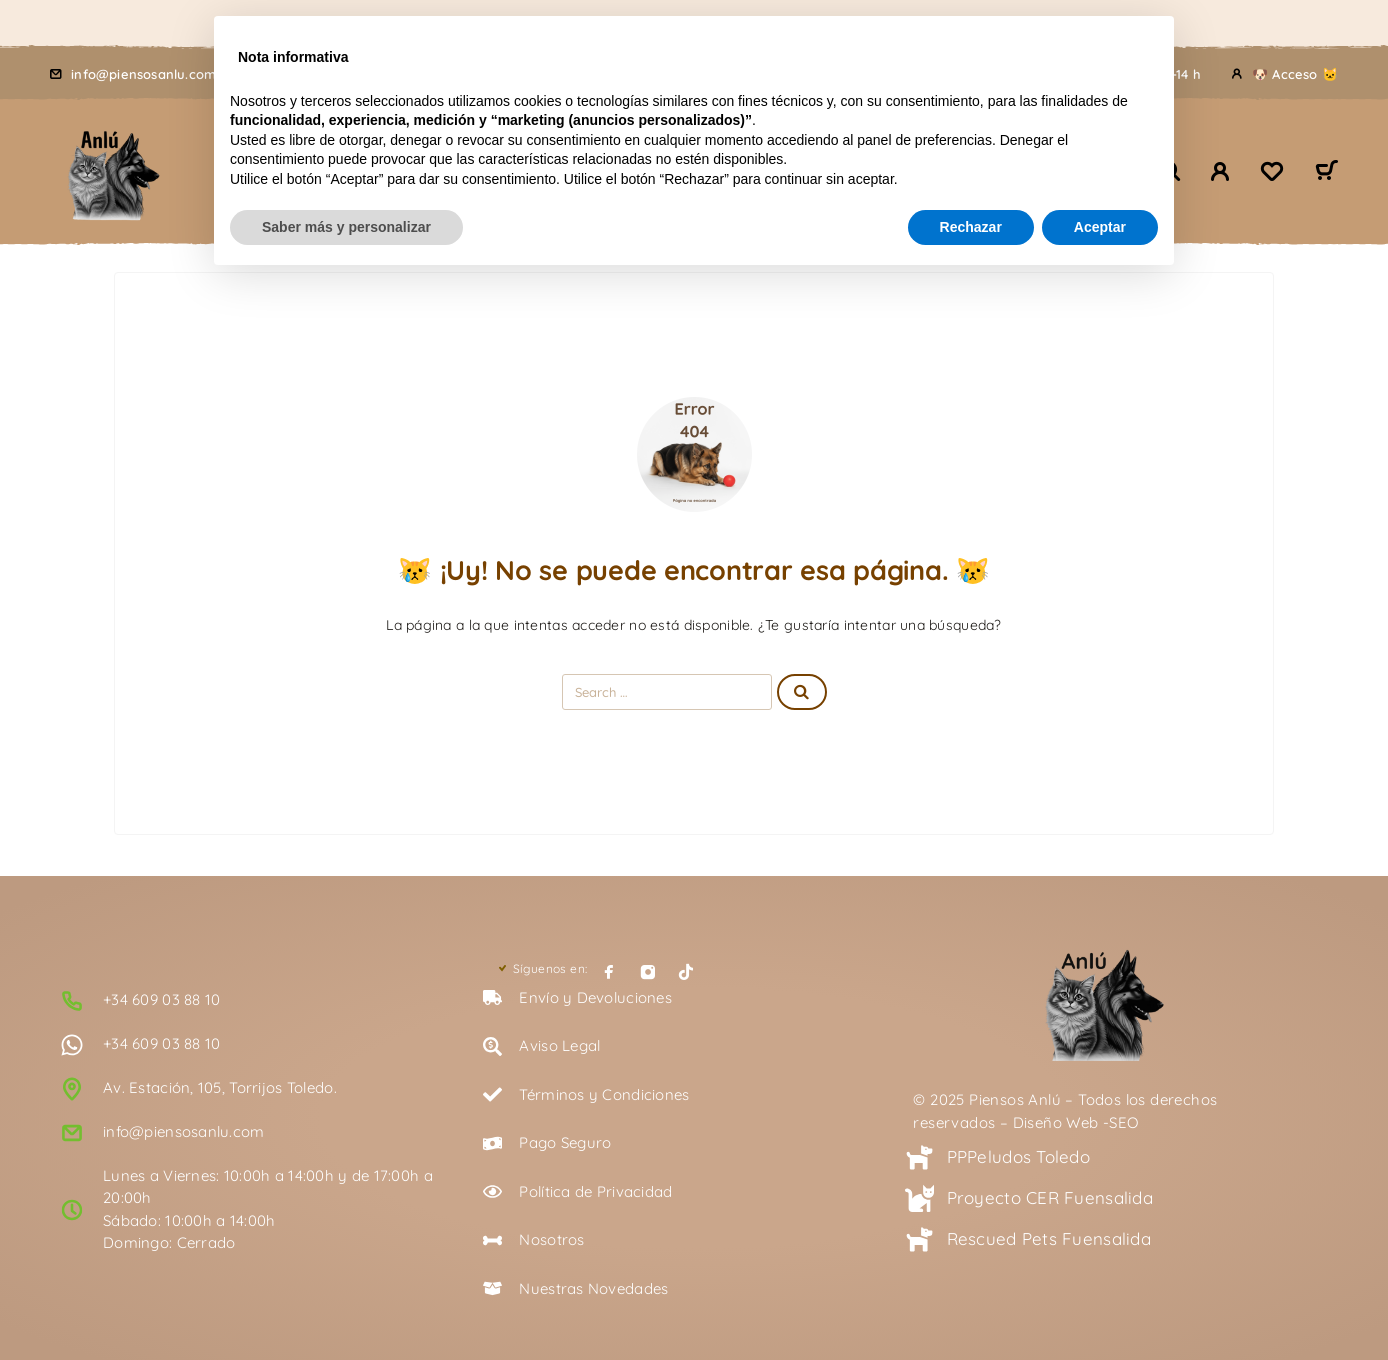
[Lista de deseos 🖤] (1272, 174)
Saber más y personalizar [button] (346, 227)
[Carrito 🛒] (1326, 173)
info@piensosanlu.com (143, 74)
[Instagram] (648, 972)
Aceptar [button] (1100, 227)
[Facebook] (609, 972)
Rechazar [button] (971, 227)
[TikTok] (686, 972)
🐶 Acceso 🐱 (1295, 74)
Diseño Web (1056, 1122)
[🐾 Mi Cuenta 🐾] (1220, 171)
